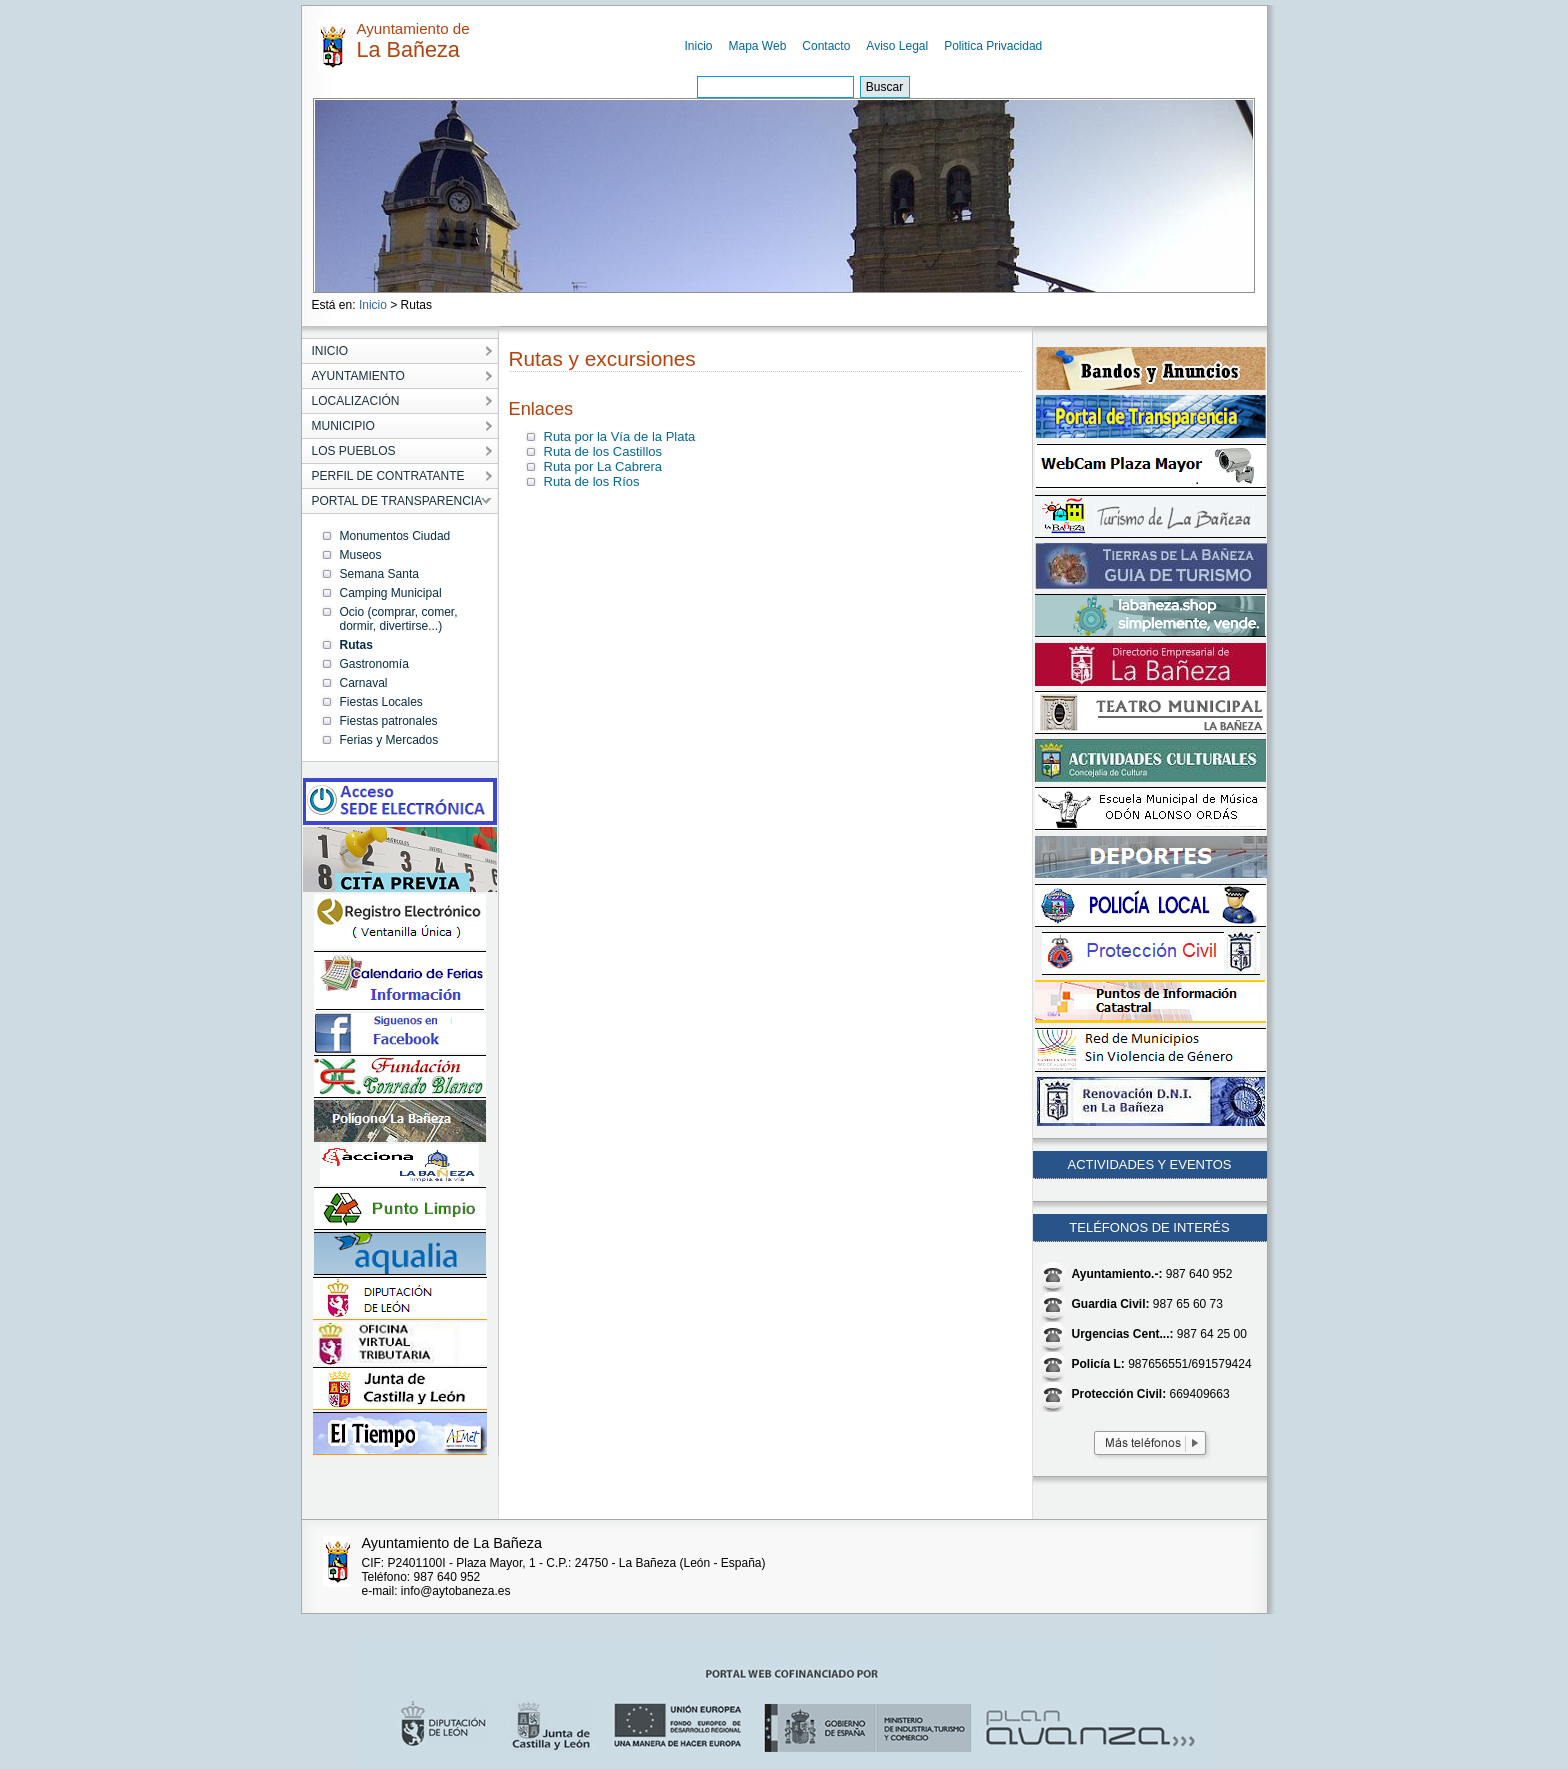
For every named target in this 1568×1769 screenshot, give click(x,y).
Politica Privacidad (993, 46)
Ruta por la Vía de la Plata (620, 436)
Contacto (826, 46)
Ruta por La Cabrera (603, 466)
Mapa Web (758, 46)
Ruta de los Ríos (592, 481)
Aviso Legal (897, 46)
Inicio (699, 46)
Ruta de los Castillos (603, 451)
